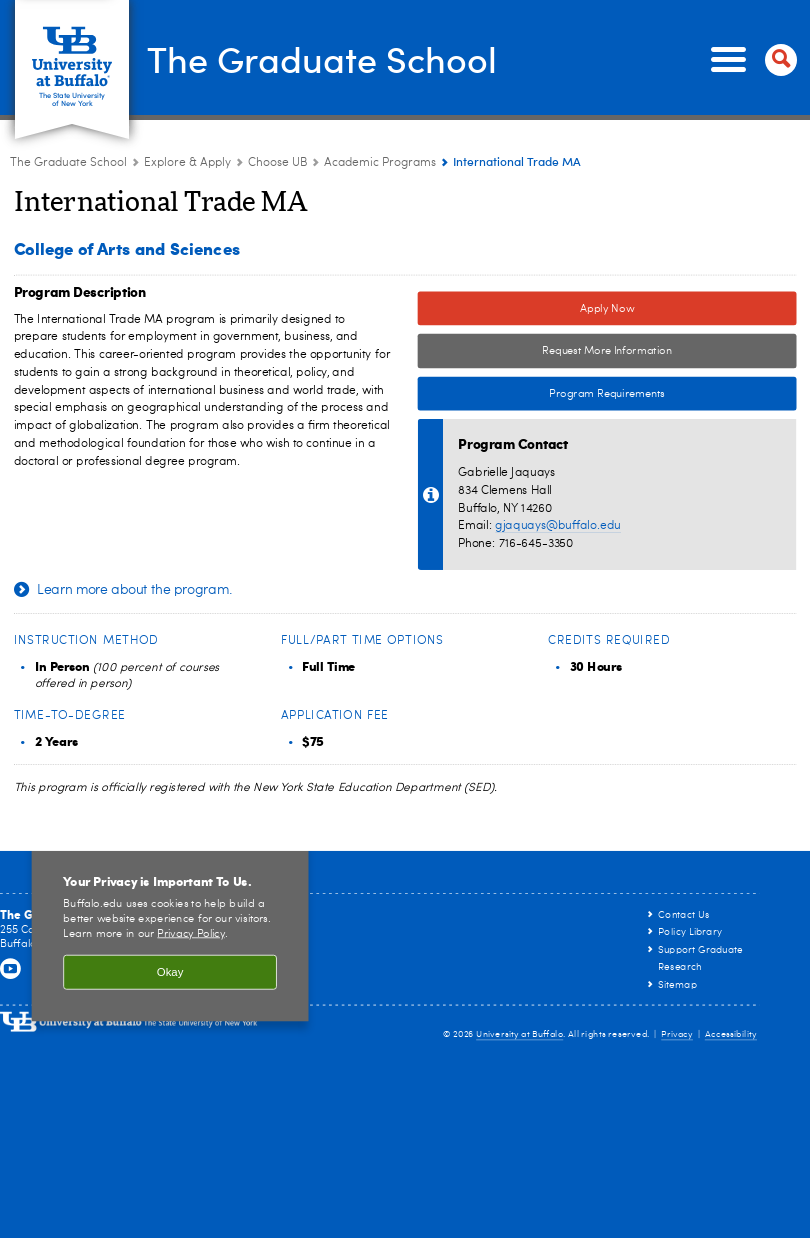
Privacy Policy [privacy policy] (190, 934)
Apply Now (607, 308)
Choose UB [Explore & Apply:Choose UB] (277, 163)
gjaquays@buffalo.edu (558, 526)
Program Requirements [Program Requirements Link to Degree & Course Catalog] (542, 394)
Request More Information (607, 351)
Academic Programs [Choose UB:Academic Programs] (380, 163)
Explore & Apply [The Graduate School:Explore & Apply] (187, 163)
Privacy (677, 1034)
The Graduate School (322, 58)
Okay (170, 972)
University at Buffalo (519, 1034)
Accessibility (731, 1034)
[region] (170, 930)
